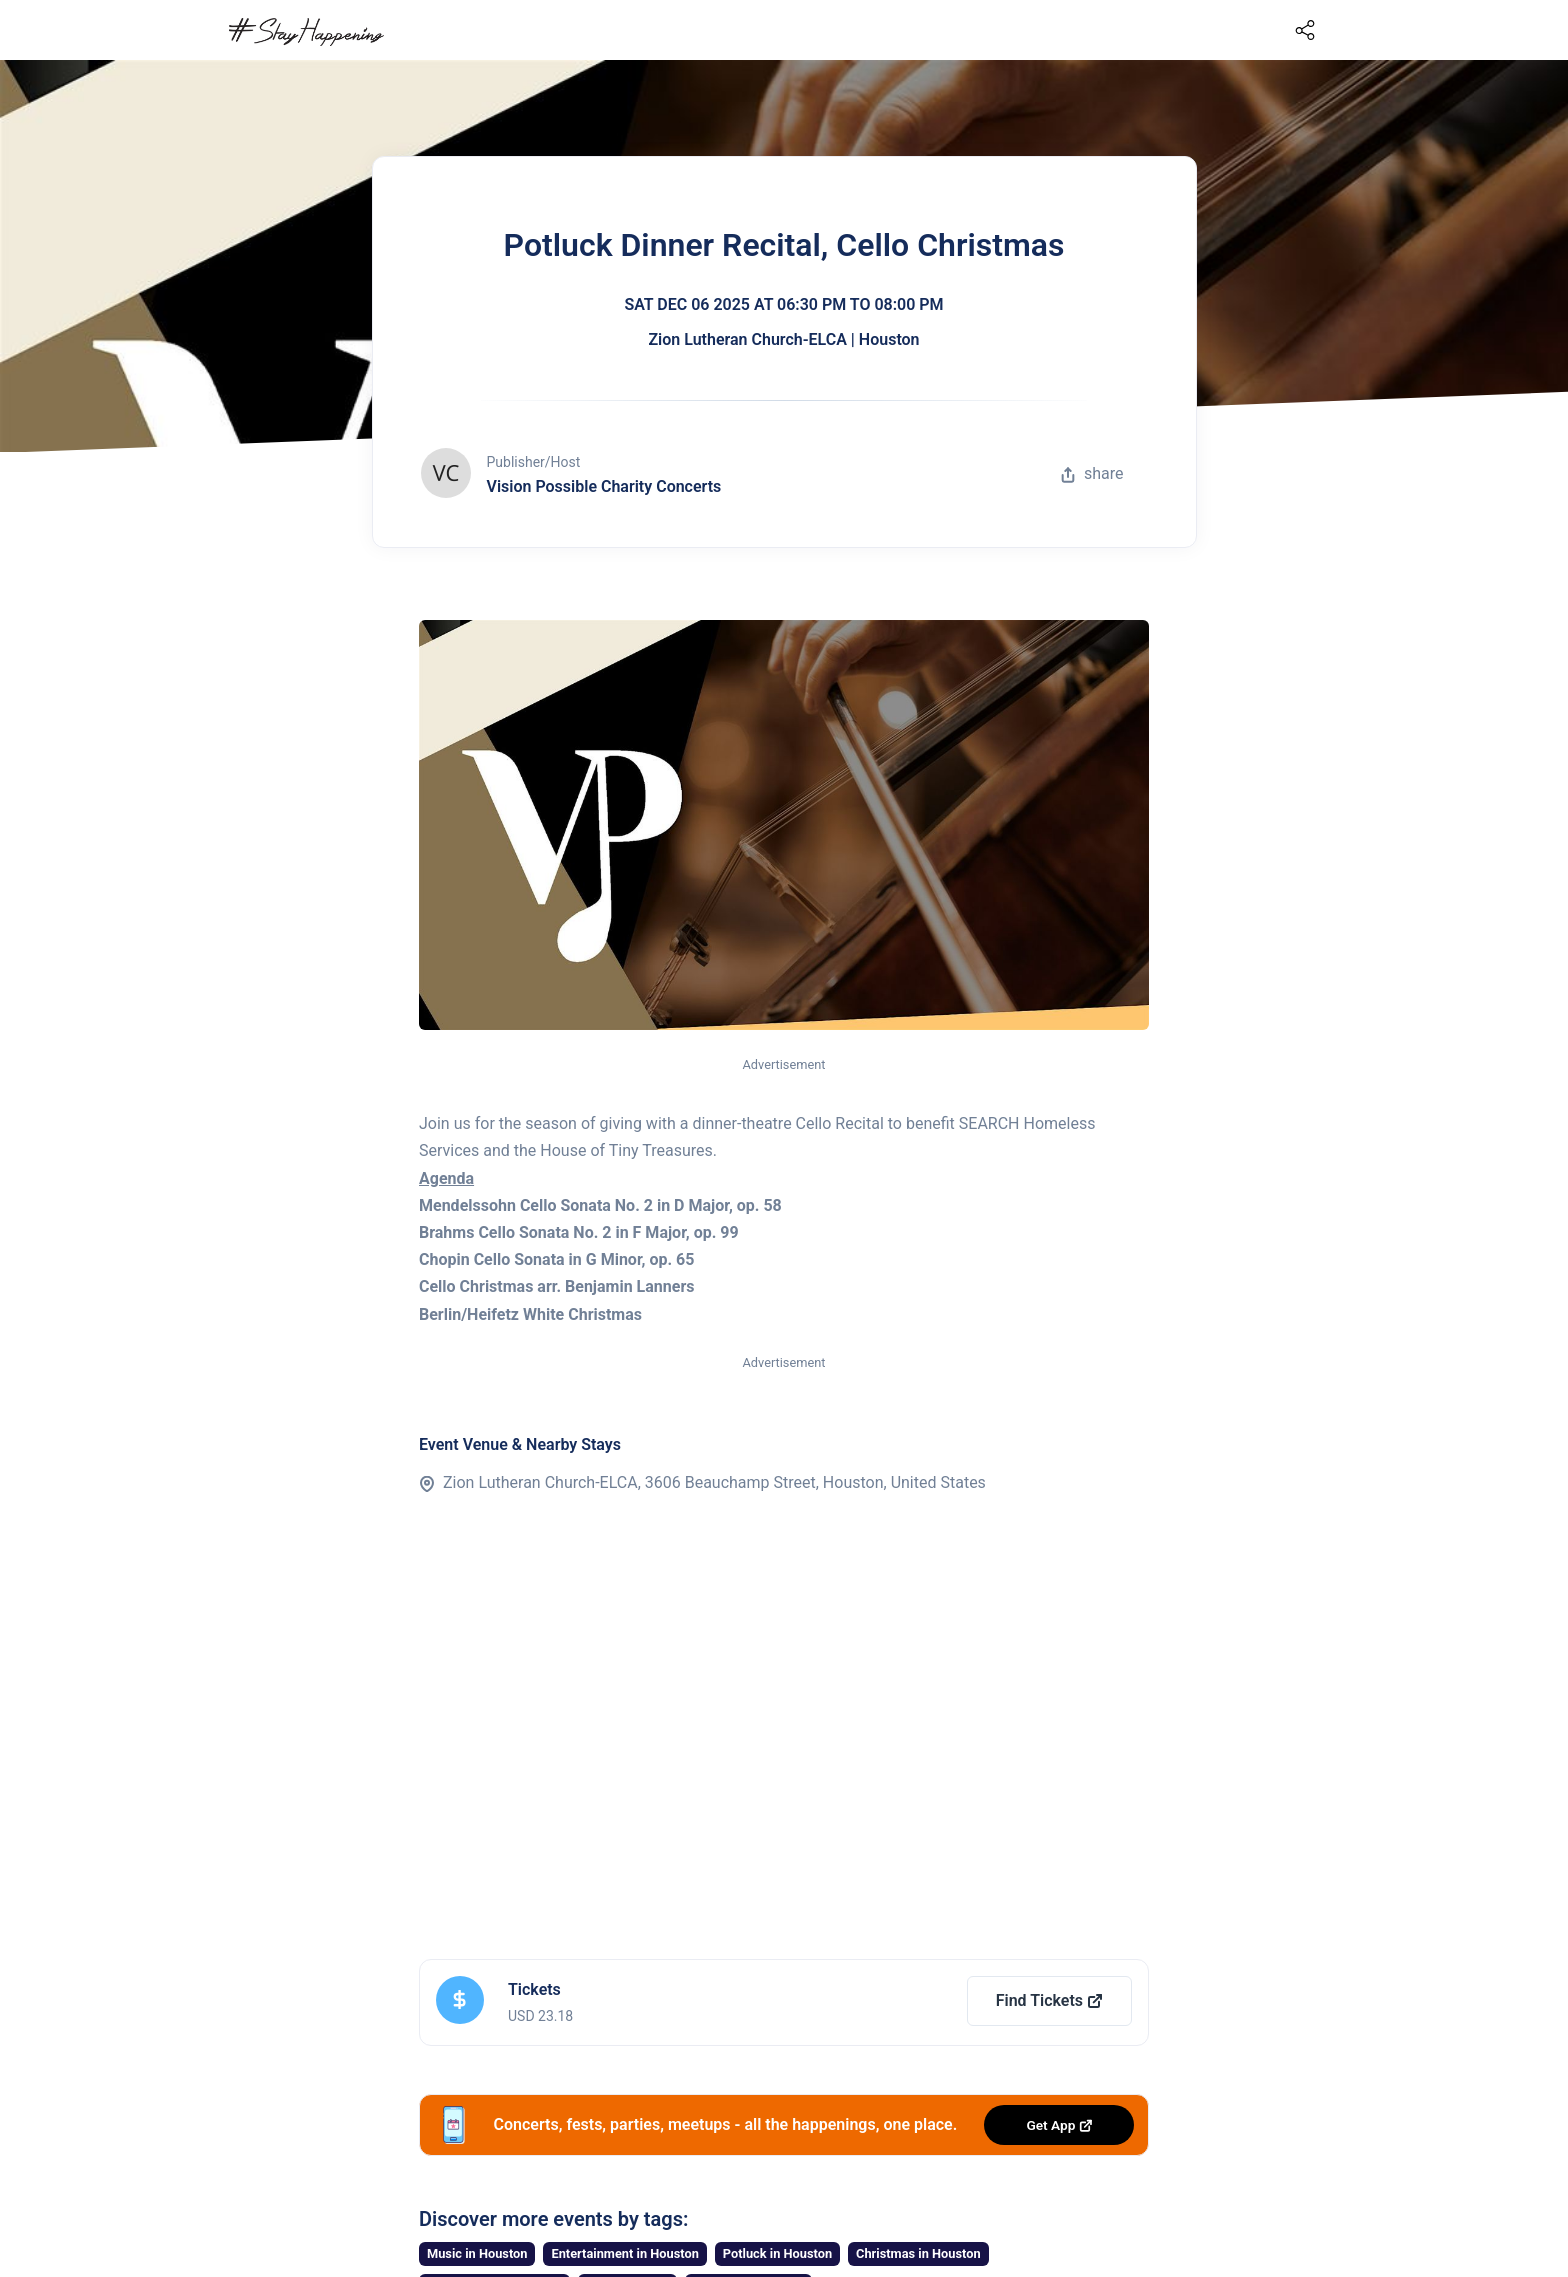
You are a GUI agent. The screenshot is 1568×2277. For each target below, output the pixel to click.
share (1092, 473)
